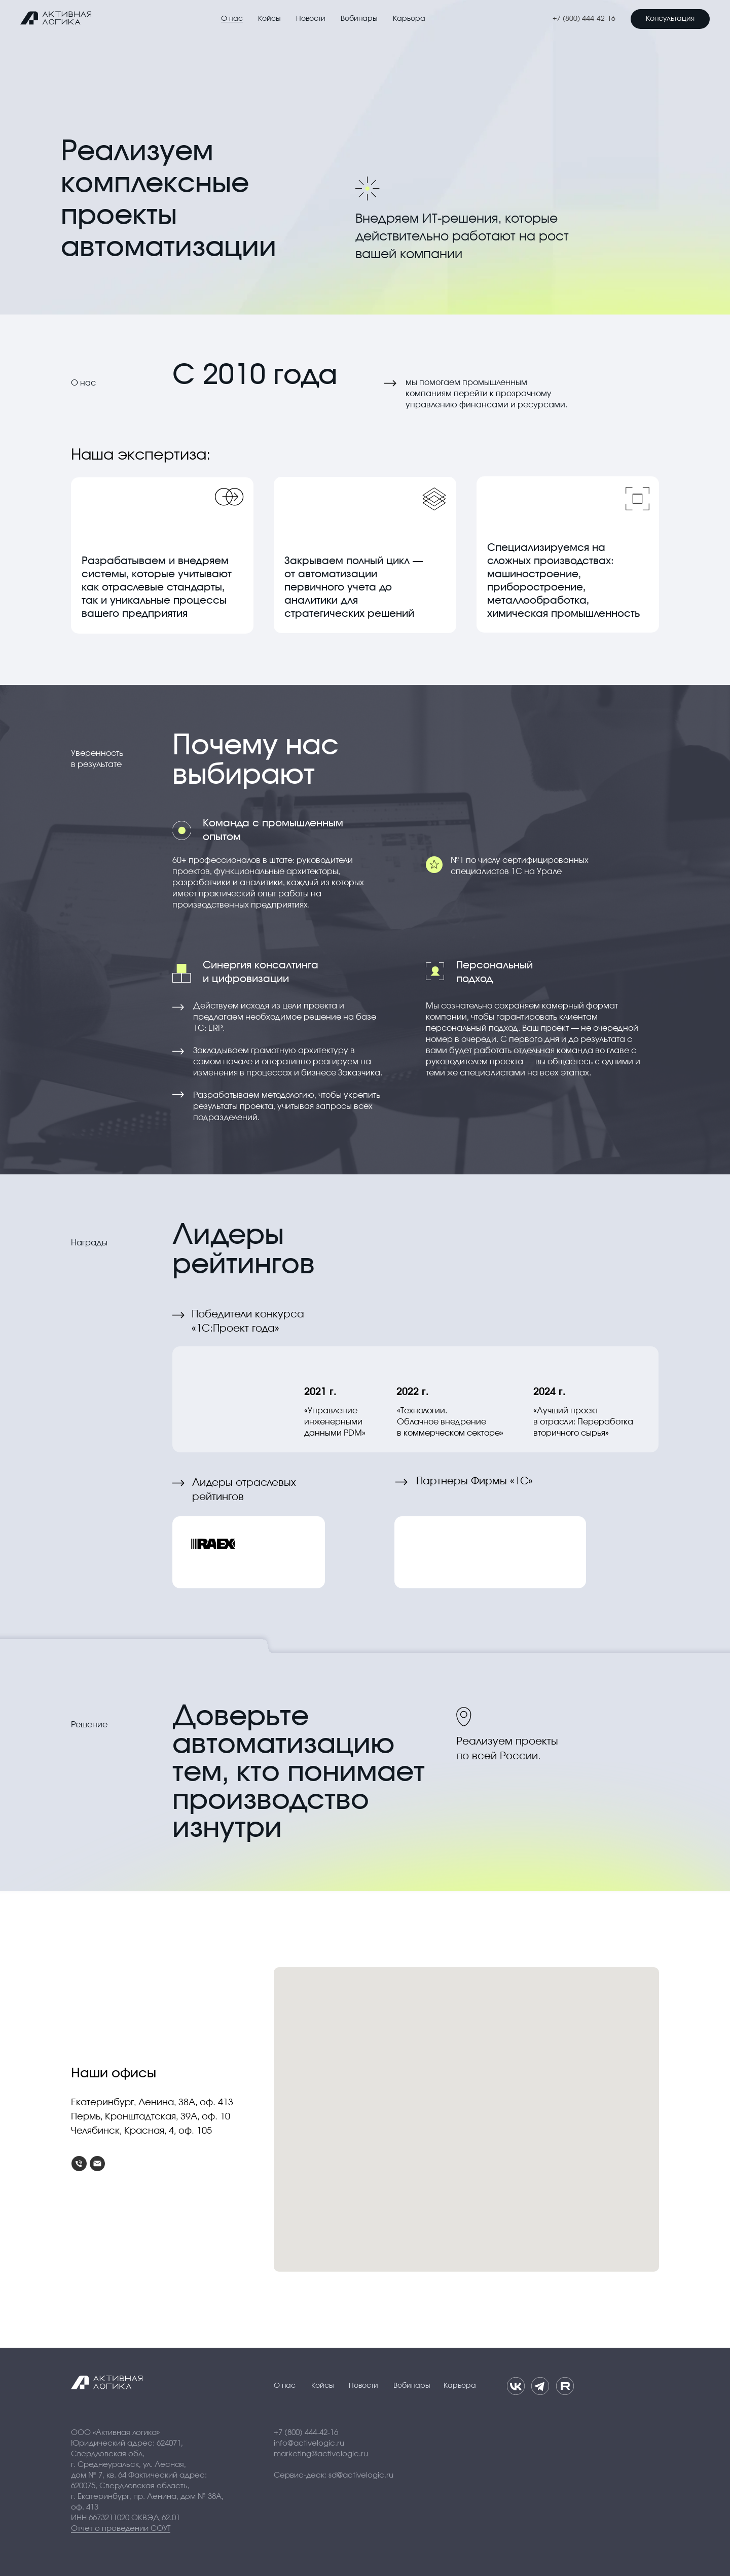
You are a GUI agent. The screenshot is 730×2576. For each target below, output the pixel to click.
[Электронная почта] (97, 2163)
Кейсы (269, 18)
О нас (232, 18)
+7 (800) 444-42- (580, 18)
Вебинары (359, 18)
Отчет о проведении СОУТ (120, 2528)
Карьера (409, 18)
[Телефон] (79, 2163)
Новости (310, 18)
